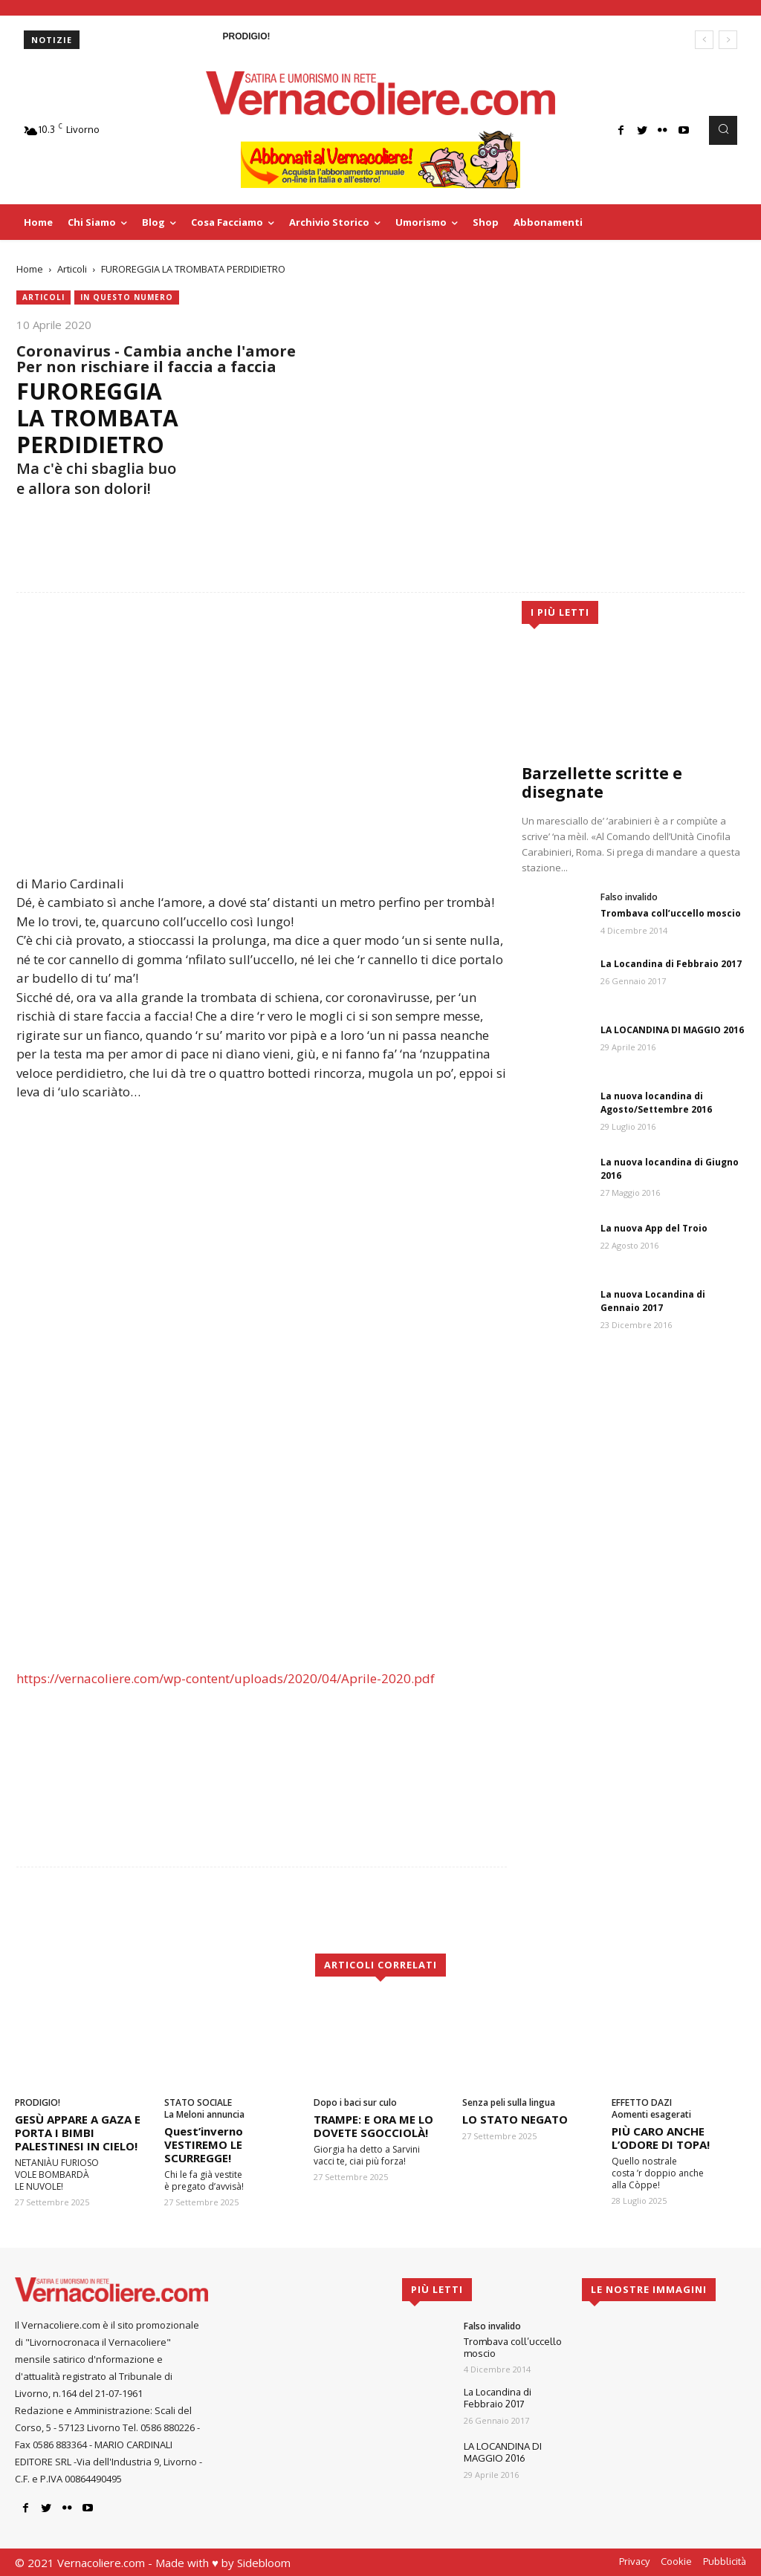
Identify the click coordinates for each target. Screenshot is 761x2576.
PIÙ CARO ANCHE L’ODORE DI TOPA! (661, 2138)
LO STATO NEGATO (515, 2119)
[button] (723, 130)
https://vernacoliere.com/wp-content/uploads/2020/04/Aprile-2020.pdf (225, 1678)
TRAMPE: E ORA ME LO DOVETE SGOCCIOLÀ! (373, 2126)
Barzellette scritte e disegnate (602, 782)
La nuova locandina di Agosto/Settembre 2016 (656, 1103)
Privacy (634, 2561)
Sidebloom (264, 2562)
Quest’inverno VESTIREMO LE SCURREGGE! (203, 2144)
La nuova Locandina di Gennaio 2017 (652, 1301)
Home (29, 269)
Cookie (676, 2561)
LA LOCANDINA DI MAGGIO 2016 (672, 1030)
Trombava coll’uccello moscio (670, 913)
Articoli (72, 269)
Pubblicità (724, 2561)
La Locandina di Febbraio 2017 (671, 963)
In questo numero (126, 297)
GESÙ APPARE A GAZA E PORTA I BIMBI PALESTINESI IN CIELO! (77, 2132)
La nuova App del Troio (653, 1228)
